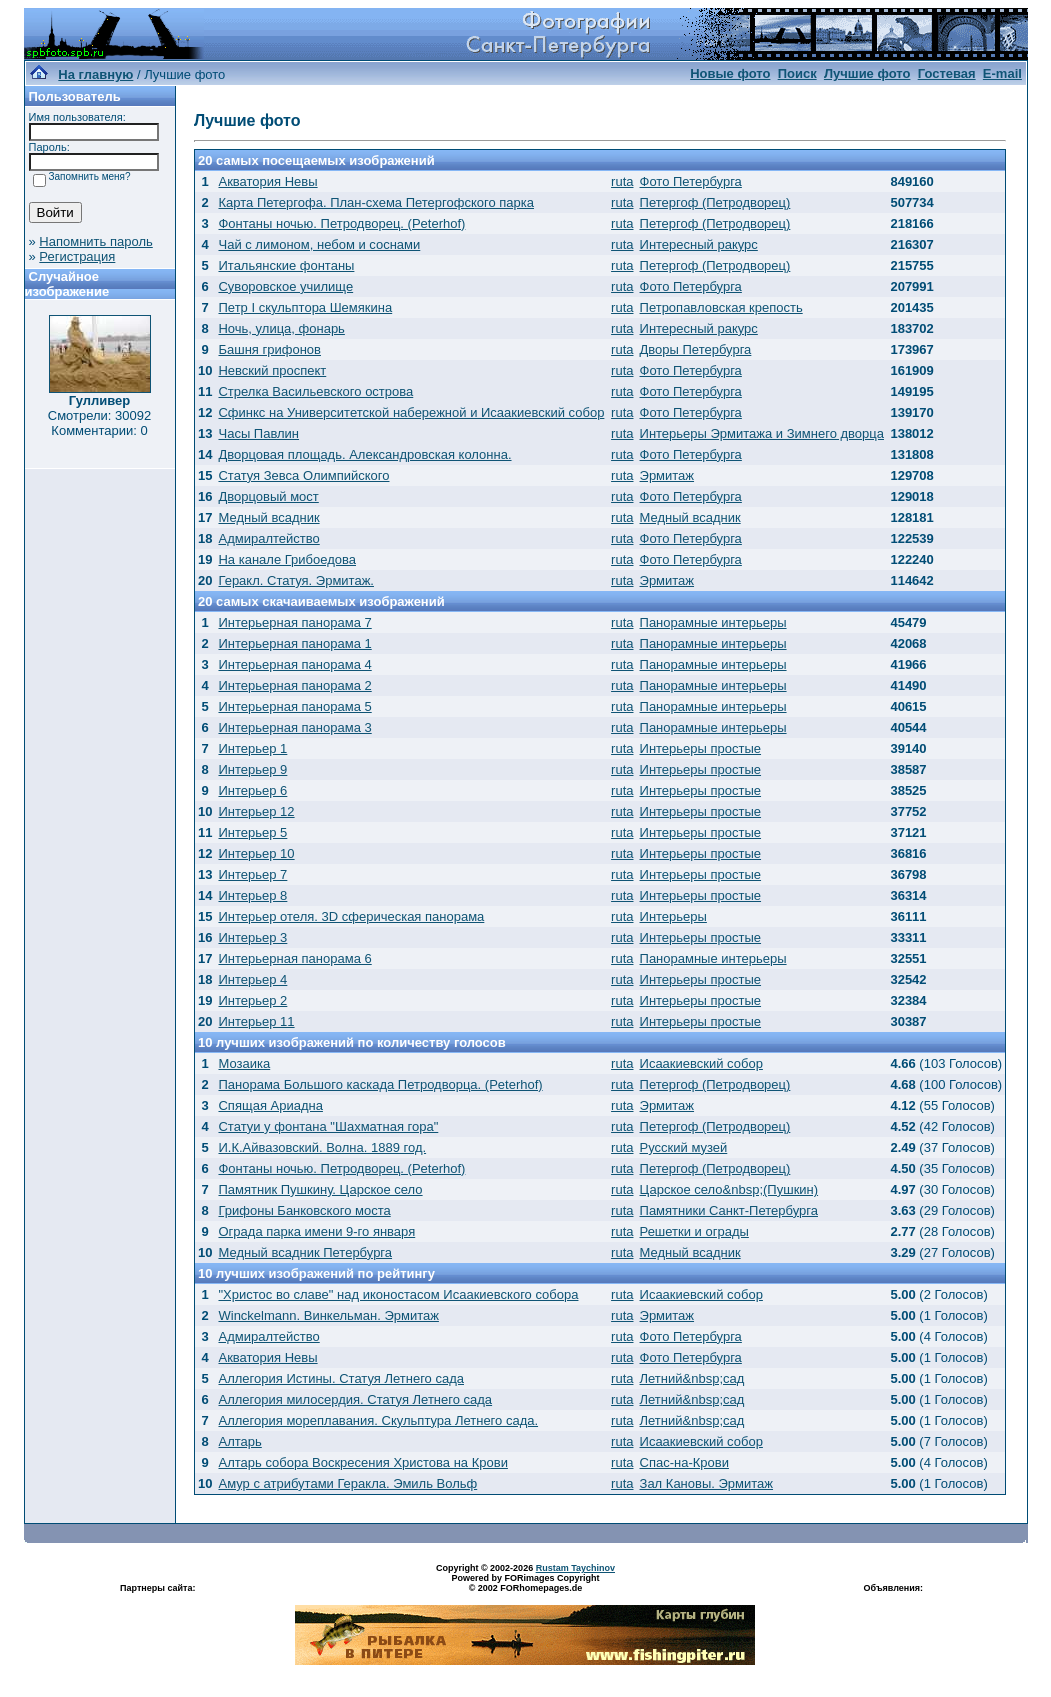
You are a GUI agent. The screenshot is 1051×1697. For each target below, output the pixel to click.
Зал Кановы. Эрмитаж (706, 1483)
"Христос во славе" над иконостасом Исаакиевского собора (398, 1294)
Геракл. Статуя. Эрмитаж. (295, 580)
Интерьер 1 (252, 748)
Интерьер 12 (256, 811)
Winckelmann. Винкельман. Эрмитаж (328, 1315)
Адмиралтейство (268, 538)
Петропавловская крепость (721, 307)
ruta (622, 181)
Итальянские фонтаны (286, 265)
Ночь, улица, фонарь (281, 328)
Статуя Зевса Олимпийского (303, 475)
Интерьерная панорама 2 (294, 685)
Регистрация (77, 256)
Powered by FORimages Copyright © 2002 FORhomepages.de (525, 1583)
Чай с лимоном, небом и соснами (319, 244)
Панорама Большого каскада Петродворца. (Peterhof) (380, 1084)
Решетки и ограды (694, 1231)
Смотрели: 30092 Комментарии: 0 (99, 423)
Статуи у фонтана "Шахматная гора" (328, 1126)
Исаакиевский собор (701, 1063)
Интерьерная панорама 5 (294, 706)
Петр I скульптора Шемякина (305, 307)
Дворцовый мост (268, 496)
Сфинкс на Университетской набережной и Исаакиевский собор (411, 412)
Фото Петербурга (691, 181)
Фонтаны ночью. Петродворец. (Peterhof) (341, 223)
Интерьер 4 (252, 979)
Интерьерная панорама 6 (294, 958)
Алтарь (239, 1441)
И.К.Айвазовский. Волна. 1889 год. (322, 1147)
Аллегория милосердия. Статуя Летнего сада (355, 1399)
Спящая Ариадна (270, 1105)
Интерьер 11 (256, 1021)
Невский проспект (272, 370)
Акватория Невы (267, 181)
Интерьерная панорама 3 (294, 727)
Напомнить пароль (95, 241)
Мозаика (244, 1063)
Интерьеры (673, 916)
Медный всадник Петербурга (305, 1252)
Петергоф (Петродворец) (715, 202)
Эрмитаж (667, 475)
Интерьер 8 (252, 895)
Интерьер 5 (252, 832)
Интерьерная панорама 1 (294, 643)
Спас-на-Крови (684, 1462)
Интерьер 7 (252, 874)
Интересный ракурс (699, 244)
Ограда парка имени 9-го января (316, 1231)
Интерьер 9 (252, 769)
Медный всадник (268, 517)
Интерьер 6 (252, 790)
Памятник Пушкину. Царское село (320, 1189)
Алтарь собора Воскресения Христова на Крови (362, 1462)
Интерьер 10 (256, 853)
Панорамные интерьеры (713, 622)
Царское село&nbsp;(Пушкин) (729, 1189)
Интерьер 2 (252, 1000)
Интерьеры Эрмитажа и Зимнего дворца (762, 433)
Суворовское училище (285, 286)
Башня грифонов (269, 349)
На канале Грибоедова (287, 559)
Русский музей (684, 1147)
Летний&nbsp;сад (692, 1378)
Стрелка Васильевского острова (315, 391)
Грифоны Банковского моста (304, 1210)
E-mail (1002, 73)
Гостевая (947, 73)
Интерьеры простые (701, 748)
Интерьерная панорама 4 (294, 664)
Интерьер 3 (252, 937)
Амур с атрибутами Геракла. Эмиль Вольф (347, 1483)
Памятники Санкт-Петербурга (729, 1210)
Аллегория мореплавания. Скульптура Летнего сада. (378, 1420)
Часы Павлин (258, 433)
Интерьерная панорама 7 (294, 622)
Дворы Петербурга (696, 349)
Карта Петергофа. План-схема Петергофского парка (376, 202)
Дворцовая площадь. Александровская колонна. (364, 454)
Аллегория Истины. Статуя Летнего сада (341, 1378)
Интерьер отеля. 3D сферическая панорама (351, 916)
